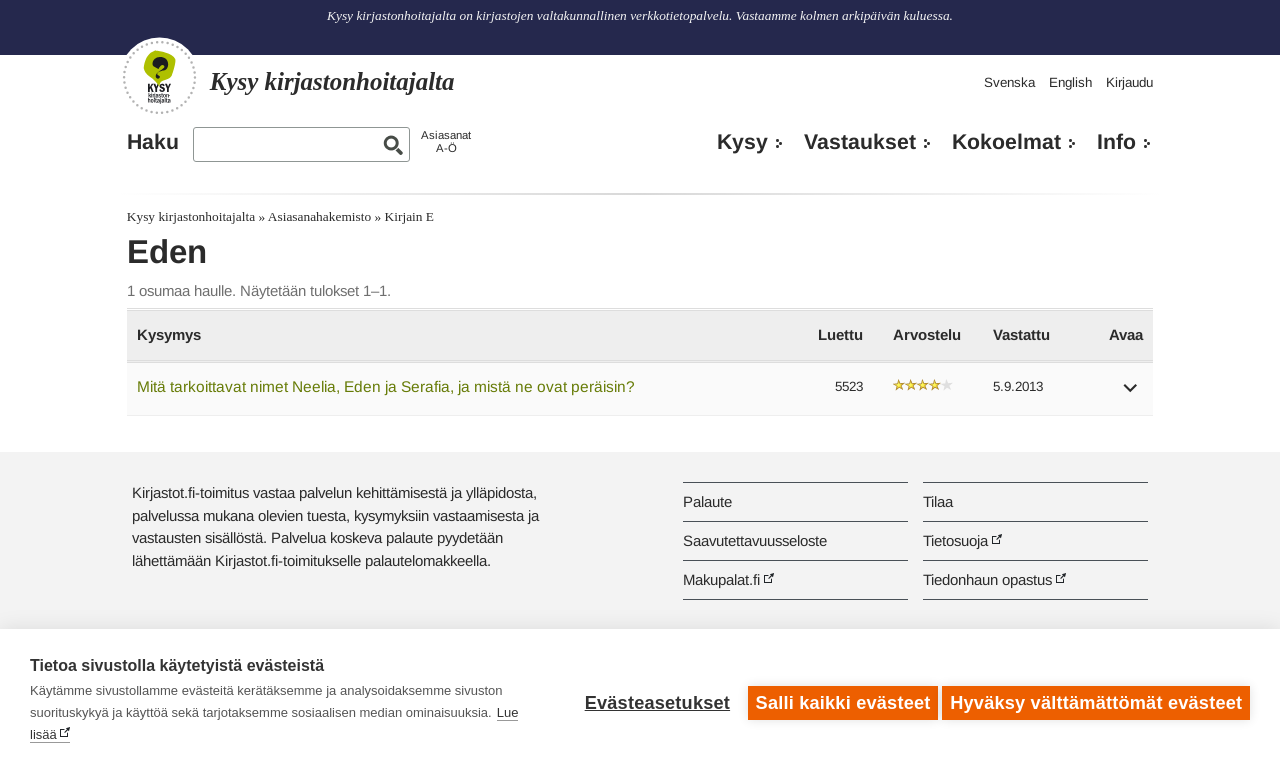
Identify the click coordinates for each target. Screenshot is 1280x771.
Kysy (742, 142)
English (1070, 82)
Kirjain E (409, 216)
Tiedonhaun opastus (987, 579)
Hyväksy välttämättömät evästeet (1096, 700)
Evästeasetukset (651, 700)
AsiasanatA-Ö (446, 141)
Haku (153, 142)
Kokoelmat (1006, 142)
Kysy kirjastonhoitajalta (191, 216)
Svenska (1009, 82)
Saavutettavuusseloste (755, 540)
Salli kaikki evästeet (837, 700)
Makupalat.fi (721, 579)
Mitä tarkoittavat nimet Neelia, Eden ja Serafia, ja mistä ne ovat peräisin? (386, 386)
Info (1116, 142)
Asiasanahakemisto (319, 216)
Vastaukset (860, 142)
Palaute (707, 501)
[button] (1131, 394)
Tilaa (938, 501)
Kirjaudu (1129, 82)
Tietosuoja (955, 540)
